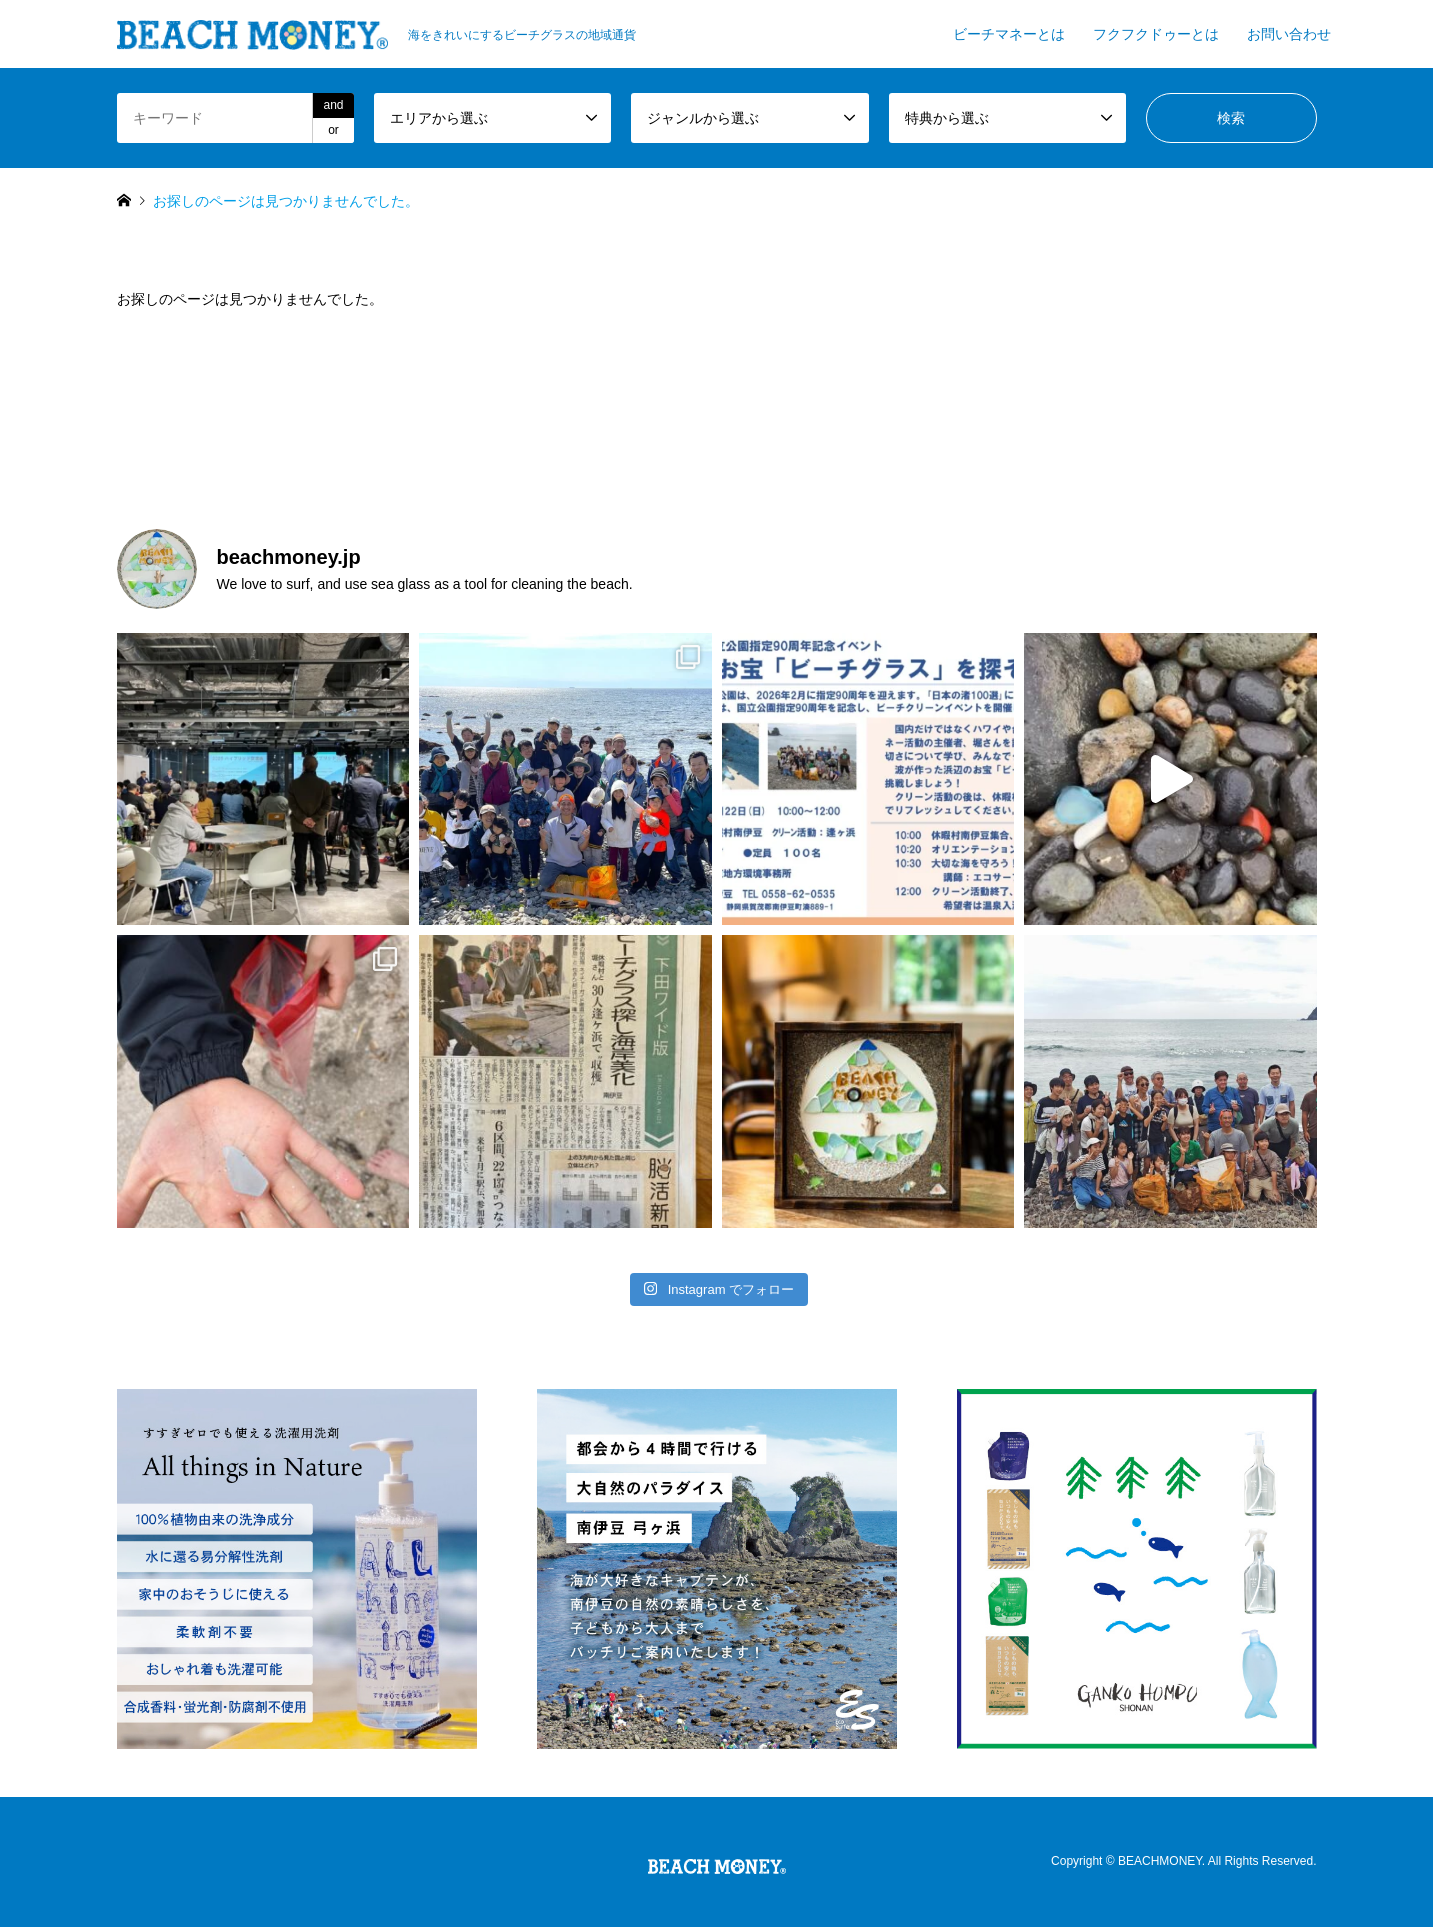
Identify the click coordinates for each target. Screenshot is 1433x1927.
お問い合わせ (1289, 34)
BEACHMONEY (1160, 1862)
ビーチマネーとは (1009, 34)
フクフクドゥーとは (1156, 34)
